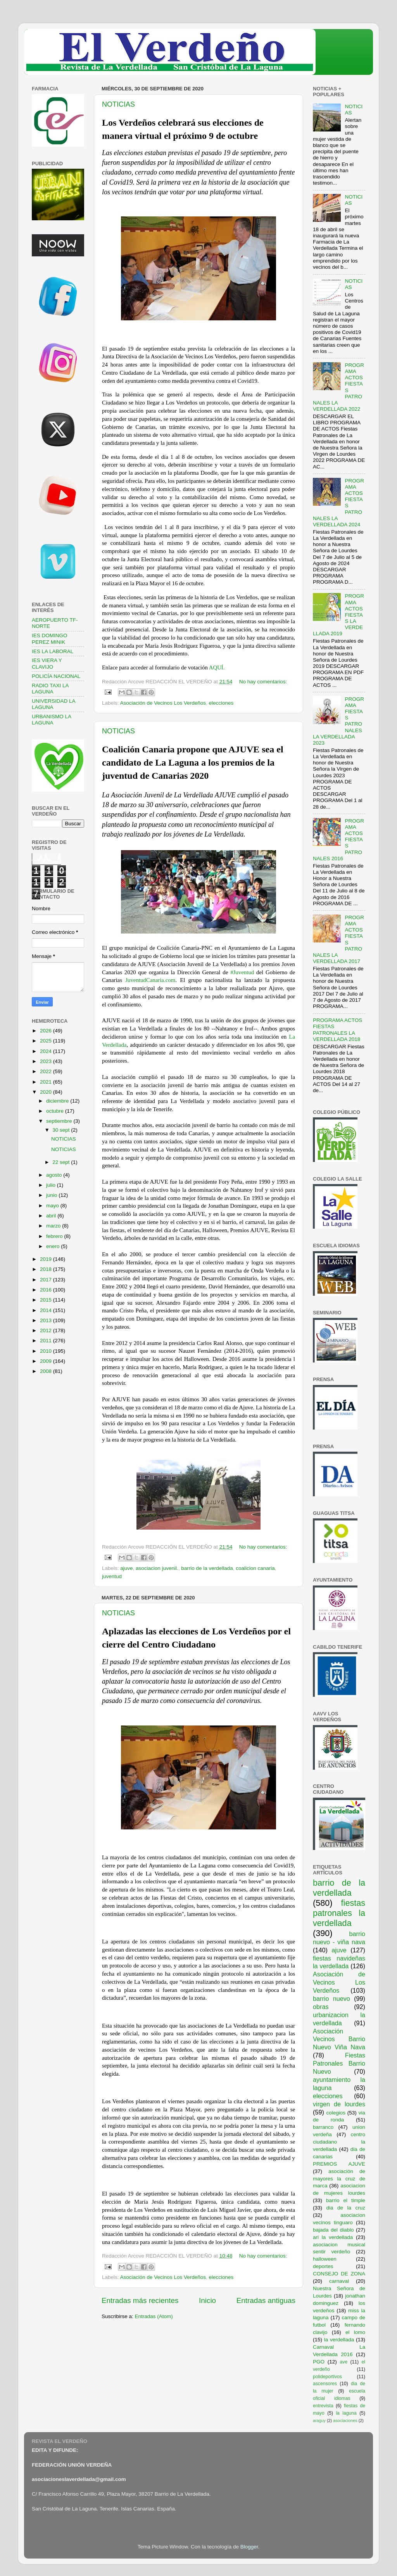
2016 (46, 1290)
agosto (54, 1175)
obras (321, 2006)
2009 (46, 1361)
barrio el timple (345, 2200)
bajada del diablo (333, 2230)
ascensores (325, 2383)
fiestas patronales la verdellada (339, 1913)
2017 (46, 1280)
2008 (46, 1371)
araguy (319, 2420)
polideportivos (327, 2376)
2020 (46, 1092)
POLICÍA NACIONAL (56, 676)
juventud (112, 1576)
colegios (335, 2113)
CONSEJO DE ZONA (339, 2274)
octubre (55, 1111)
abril (51, 1216)
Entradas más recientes (140, 2300)
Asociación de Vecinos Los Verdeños (163, 703)
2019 (46, 1259)
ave (344, 2362)
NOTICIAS (118, 104)
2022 (46, 1071)
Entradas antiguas (265, 2300)
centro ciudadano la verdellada (339, 2142)
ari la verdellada (333, 2237)
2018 (46, 1269)
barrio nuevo (331, 1998)
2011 (46, 1340)
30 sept (61, 1130)
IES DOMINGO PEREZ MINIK (49, 639)
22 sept (61, 1162)
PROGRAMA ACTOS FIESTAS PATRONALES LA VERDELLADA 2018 (337, 1029)
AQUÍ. (217, 667)
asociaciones (345, 2420)
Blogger (249, 2547)
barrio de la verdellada (207, 1568)
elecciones (221, 703)
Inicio (207, 2300)
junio (52, 1195)
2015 (46, 1300)
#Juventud (242, 972)
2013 (46, 1320)
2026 (46, 1031)
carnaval (339, 2281)
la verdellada (339, 2340)
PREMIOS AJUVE (339, 2164)
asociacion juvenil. (157, 1568)
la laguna (346, 2413)
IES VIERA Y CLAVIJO (47, 663)
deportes (323, 2266)
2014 (46, 1310)
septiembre (60, 1121)
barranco (323, 2127)
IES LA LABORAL (52, 651)
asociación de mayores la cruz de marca (339, 2178)
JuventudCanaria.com (150, 980)
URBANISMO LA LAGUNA (51, 720)
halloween (325, 2259)
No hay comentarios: (263, 682)
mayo (53, 1205)
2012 (46, 1330)
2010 (46, 1351)
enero (53, 1246)
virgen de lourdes (339, 2104)
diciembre (58, 1101)
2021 (46, 1082)
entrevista (323, 2405)
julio (51, 1185)
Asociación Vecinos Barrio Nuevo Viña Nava (339, 2039)
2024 (46, 1051)
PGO (319, 2362)
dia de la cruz (346, 2208)
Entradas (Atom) (154, 2316)
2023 (46, 1061)
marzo (54, 1226)
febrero (55, 1236)
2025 (46, 1041)
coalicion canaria (255, 1568)
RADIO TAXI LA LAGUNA (50, 689)
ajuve (126, 1568)
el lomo (355, 2332)
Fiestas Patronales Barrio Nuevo (339, 2063)
